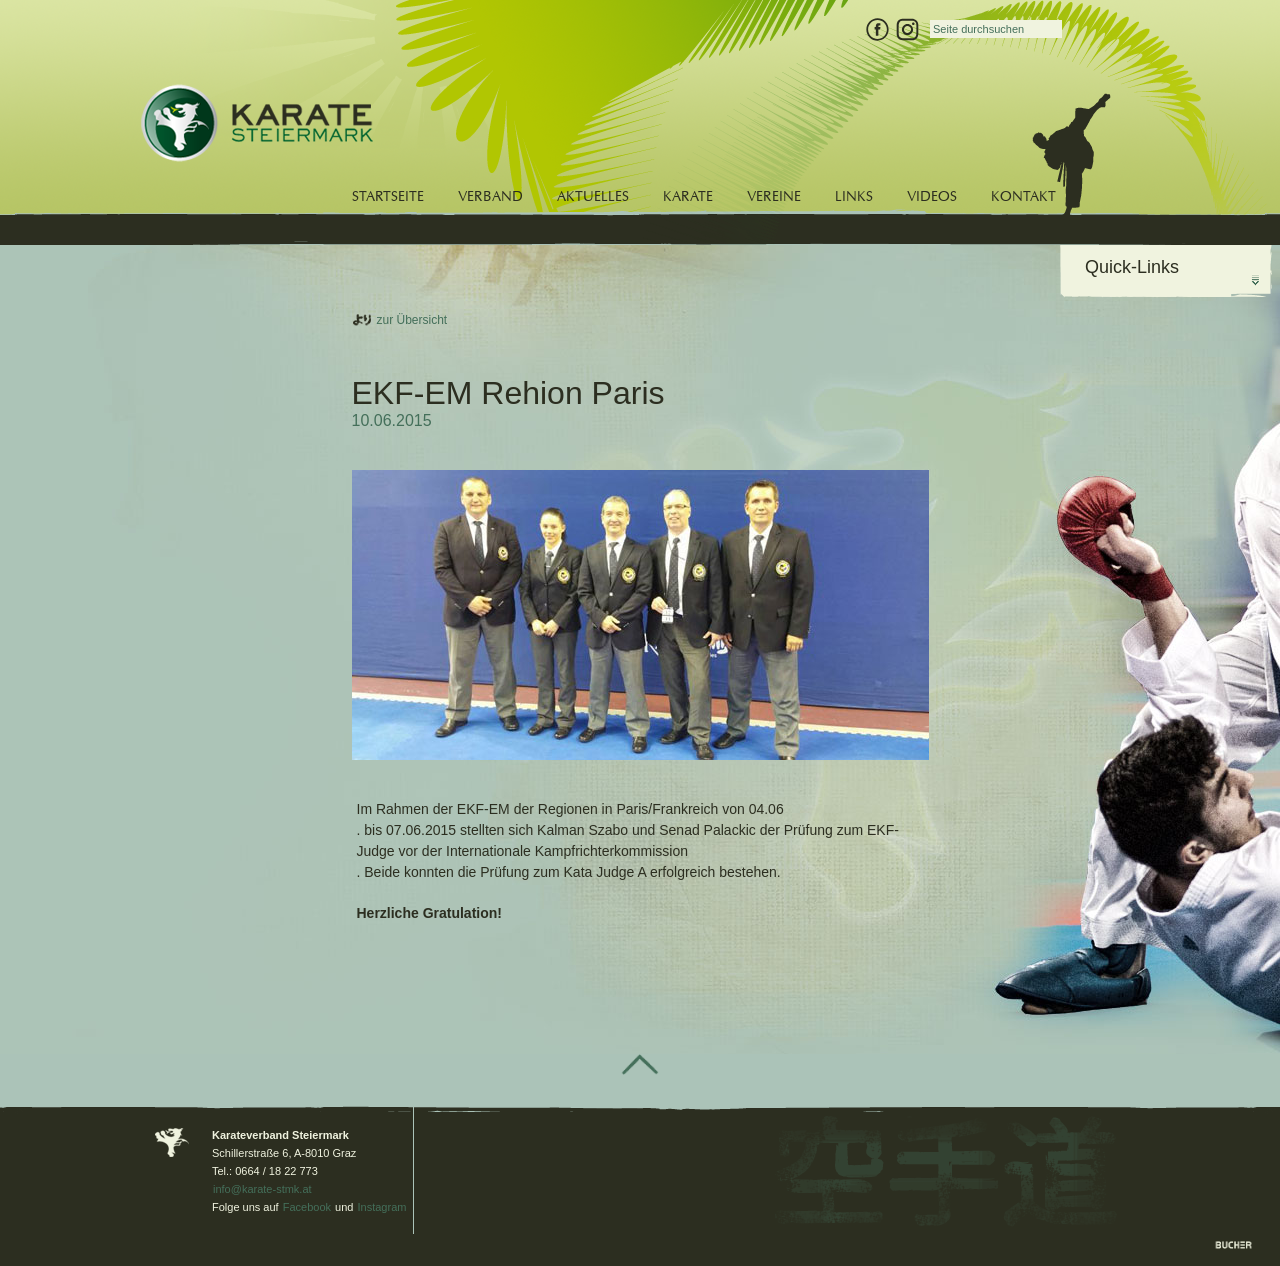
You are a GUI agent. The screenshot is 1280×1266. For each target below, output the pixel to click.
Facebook (307, 1207)
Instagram (382, 1207)
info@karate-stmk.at (262, 1189)
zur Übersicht (412, 320)
